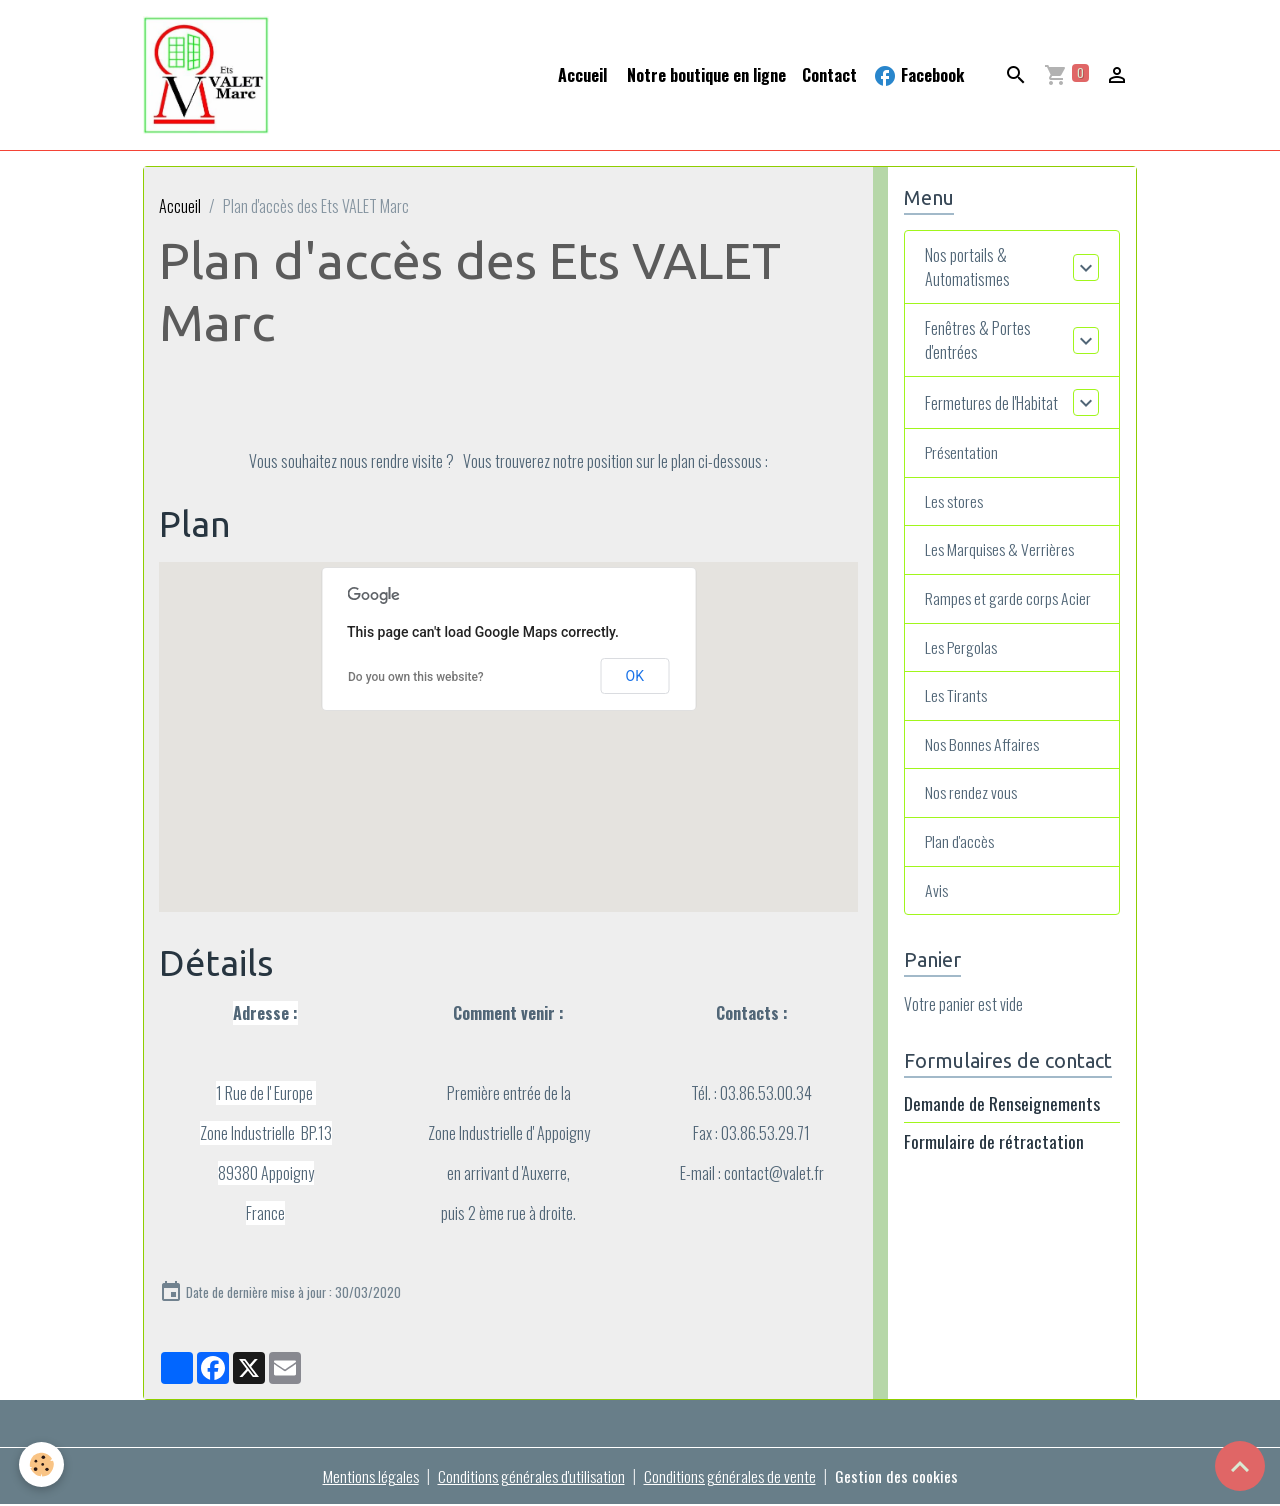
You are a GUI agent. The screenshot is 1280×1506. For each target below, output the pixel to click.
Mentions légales (368, 1478)
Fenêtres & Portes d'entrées (978, 342)
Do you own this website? (416, 678)
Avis (937, 896)
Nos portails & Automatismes (967, 269)
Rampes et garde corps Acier (1009, 602)
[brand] (211, 76)
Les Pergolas (962, 651)
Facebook (918, 75)
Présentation (962, 455)
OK (635, 677)
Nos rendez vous (972, 798)
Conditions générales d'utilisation (531, 1478)
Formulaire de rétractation (994, 1147)
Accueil (582, 75)
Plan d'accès (960, 847)
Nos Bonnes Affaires (983, 749)
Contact (829, 75)
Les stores (955, 504)
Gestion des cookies (899, 1478)
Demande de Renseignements (1002, 1109)
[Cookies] (42, 1464)
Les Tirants (957, 700)
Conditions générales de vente (732, 1478)
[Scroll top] (1240, 1466)
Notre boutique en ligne (704, 75)
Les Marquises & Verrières (1001, 553)
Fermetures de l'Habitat (991, 404)
